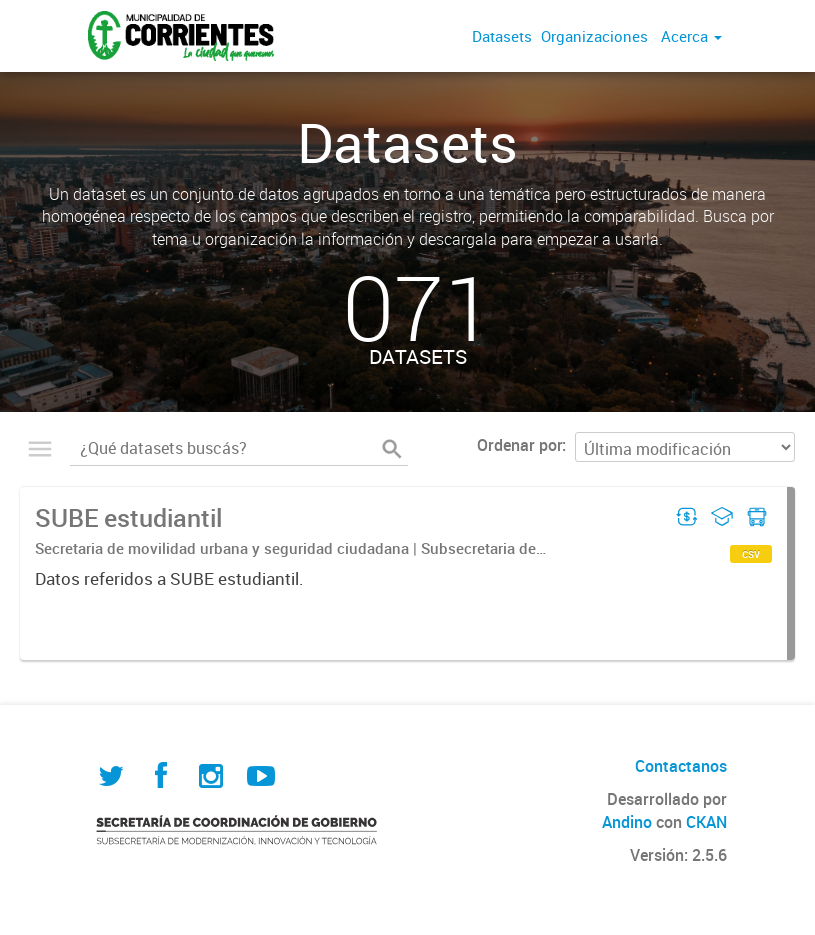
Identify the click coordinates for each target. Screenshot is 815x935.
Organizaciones (594, 36)
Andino (627, 822)
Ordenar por (519, 445)
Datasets (502, 36)
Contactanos (681, 766)
